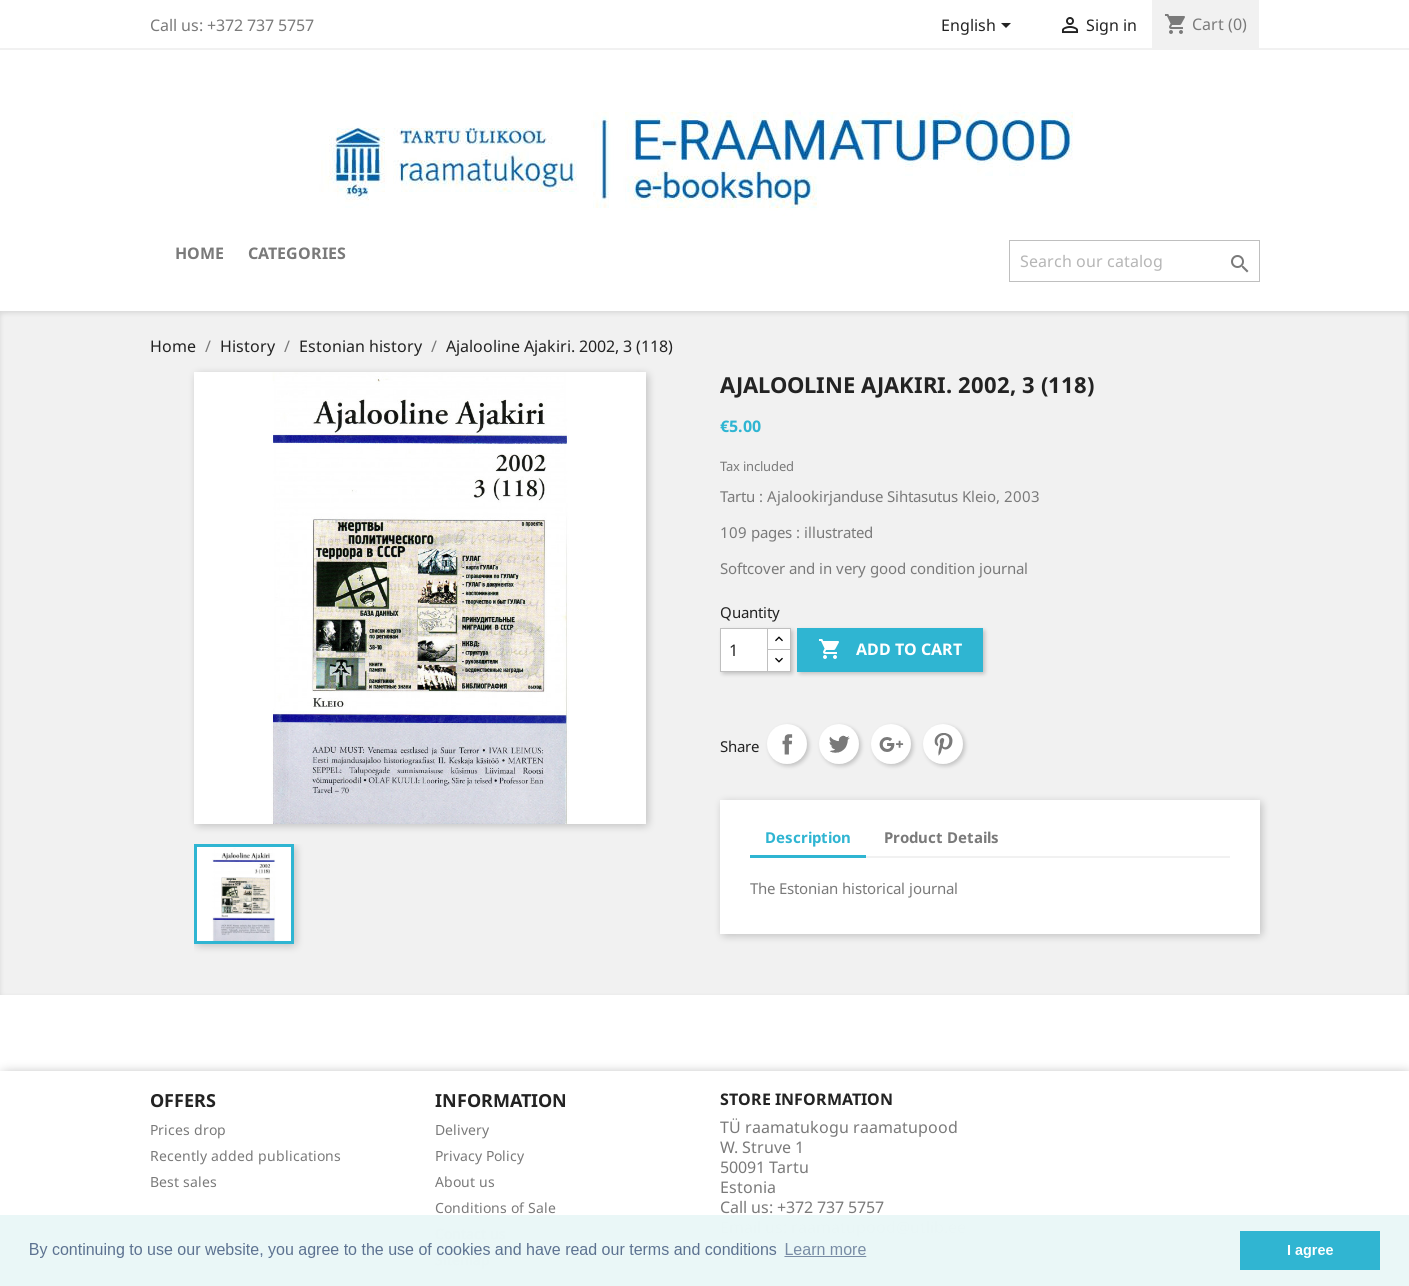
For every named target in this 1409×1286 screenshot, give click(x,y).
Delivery (462, 1129)
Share (787, 744)
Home (199, 253)
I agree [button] (1310, 1250)
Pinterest (943, 744)
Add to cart (890, 650)
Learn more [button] (825, 1249)
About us (465, 1181)
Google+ (891, 744)
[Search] (1134, 261)
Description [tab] (808, 837)
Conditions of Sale (495, 1207)
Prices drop (188, 1129)
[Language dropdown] (979, 27)
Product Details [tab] (941, 837)
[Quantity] (744, 650)
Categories (297, 253)
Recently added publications (245, 1155)
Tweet (839, 744)
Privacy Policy (479, 1155)
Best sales (183, 1181)
